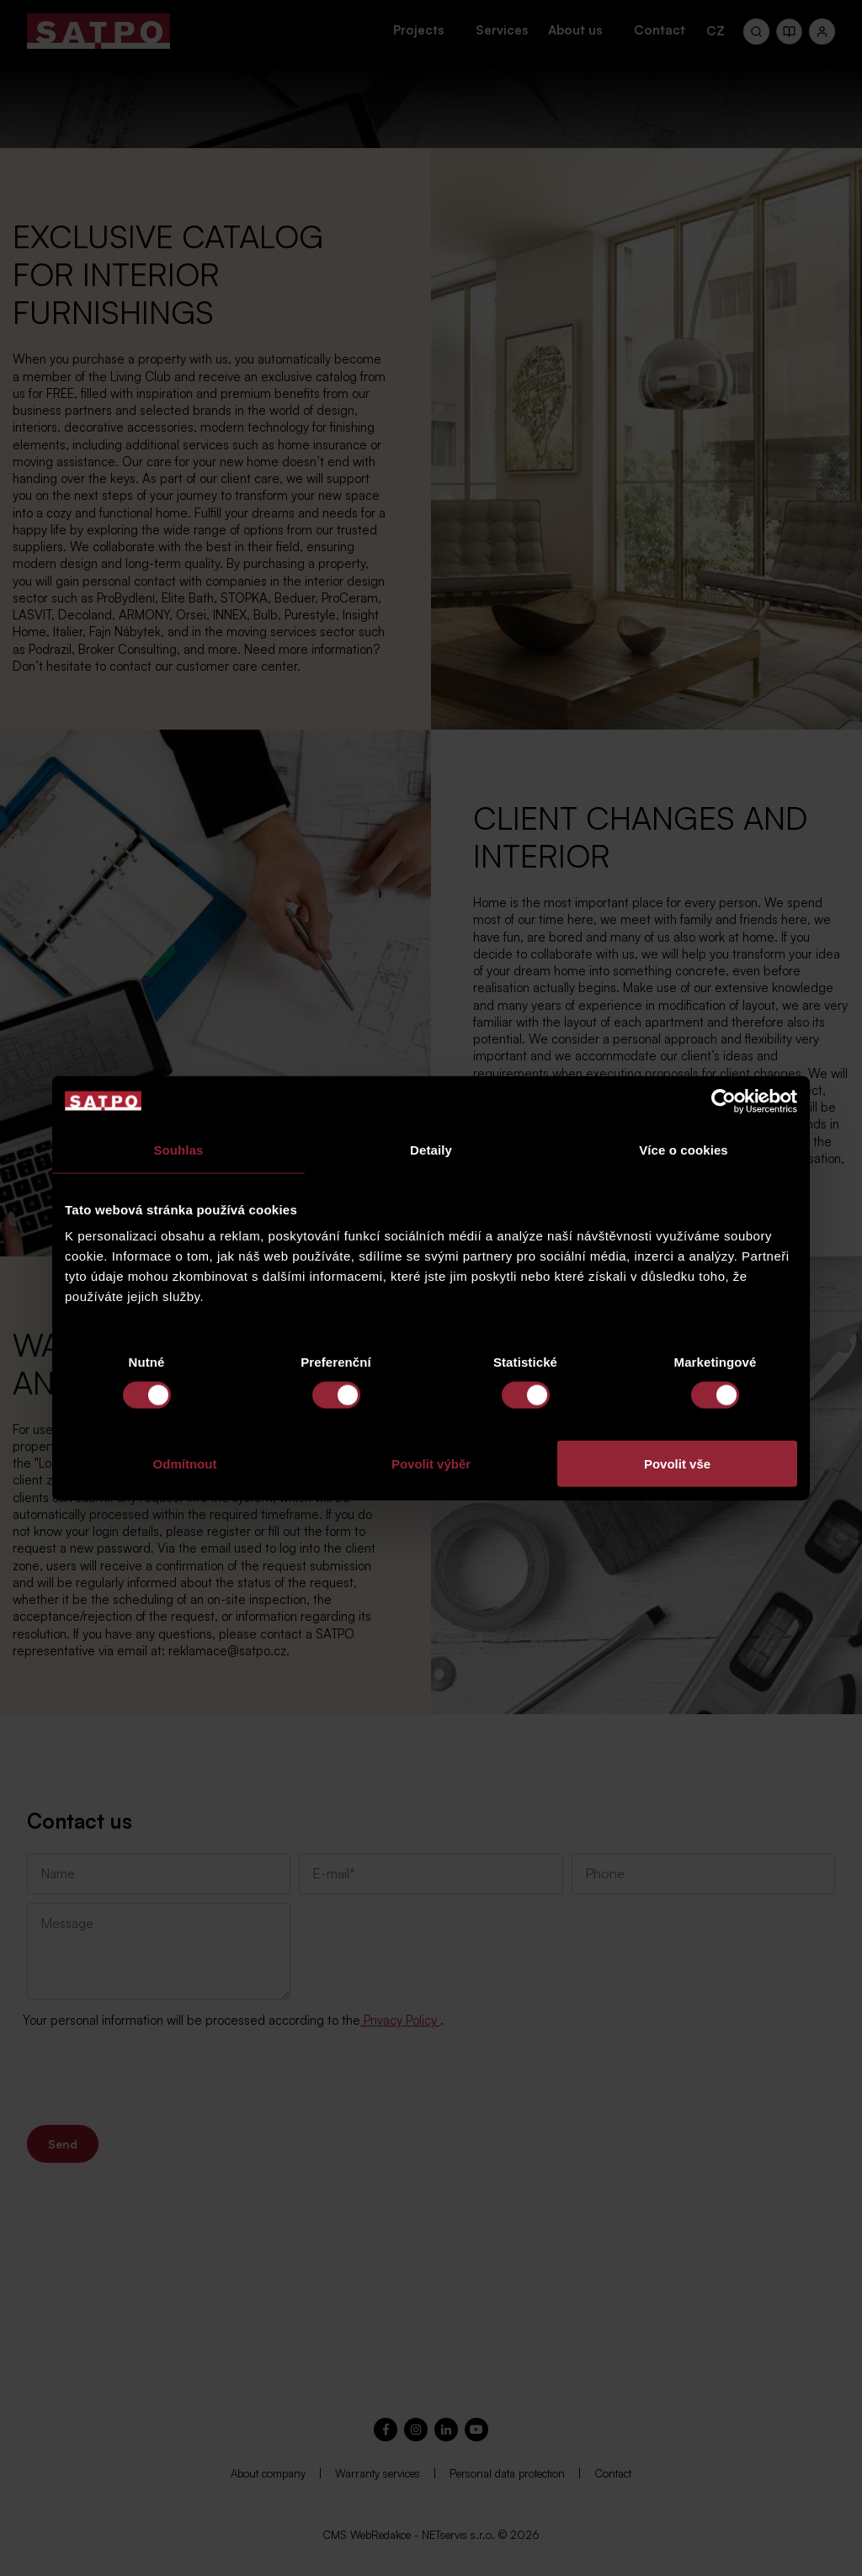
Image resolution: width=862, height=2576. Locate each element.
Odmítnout (185, 1464)
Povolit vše (677, 1464)
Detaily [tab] (431, 1149)
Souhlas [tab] (178, 1149)
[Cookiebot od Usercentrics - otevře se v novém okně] (723, 1100)
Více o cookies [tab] (683, 1149)
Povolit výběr (431, 1464)
